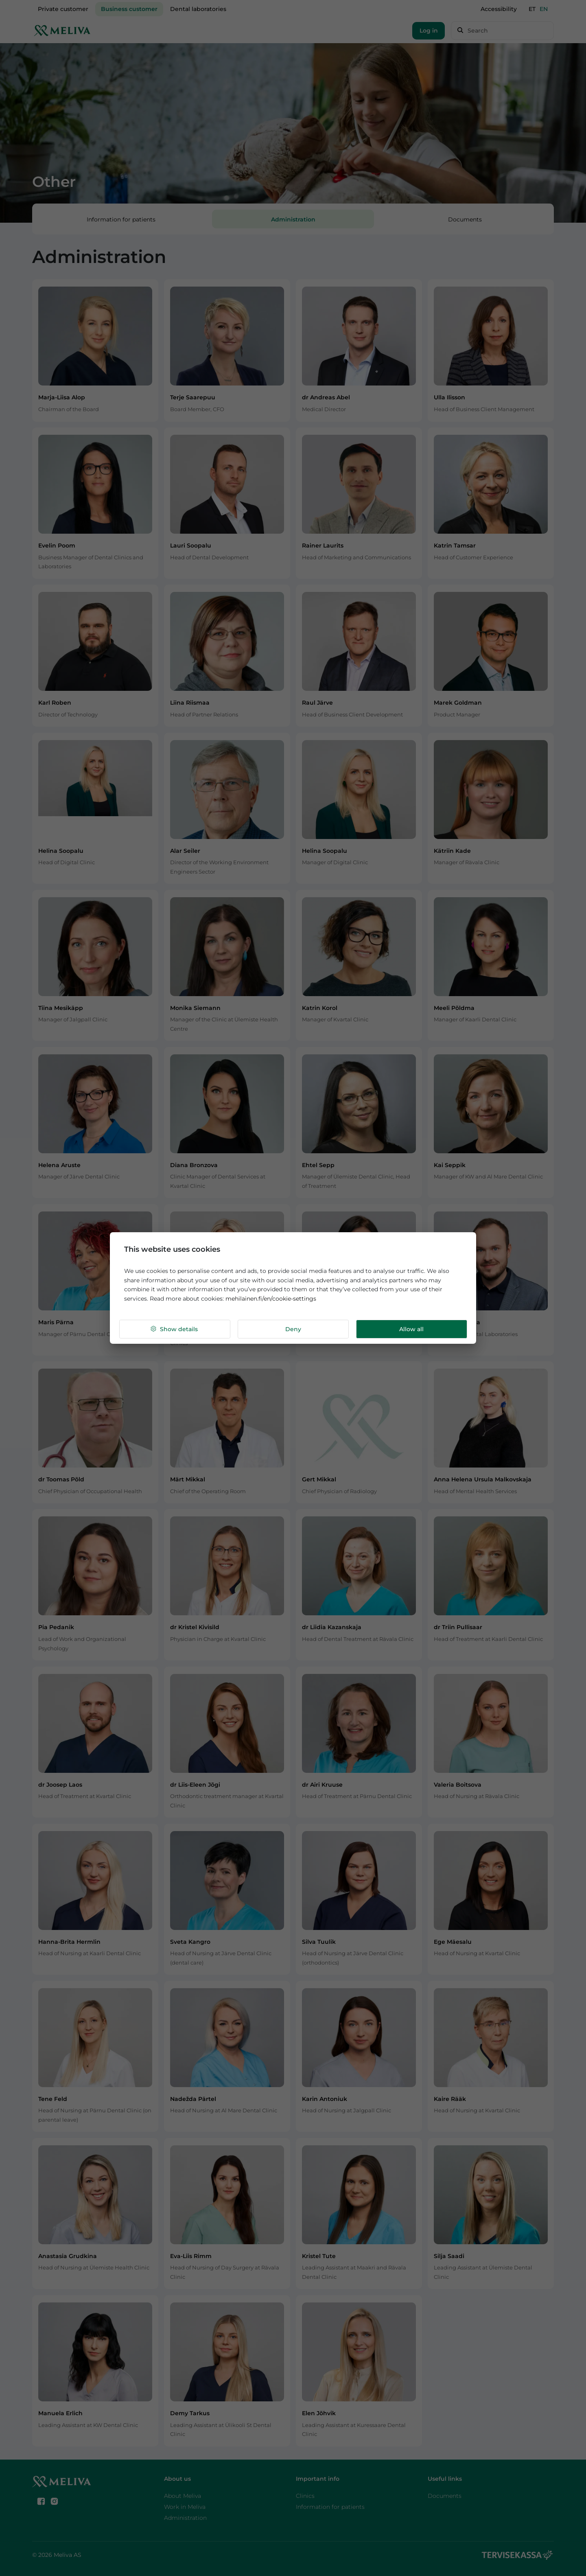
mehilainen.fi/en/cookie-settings (270, 1298)
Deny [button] (293, 1329)
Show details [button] (174, 1329)
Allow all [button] (411, 1329)
